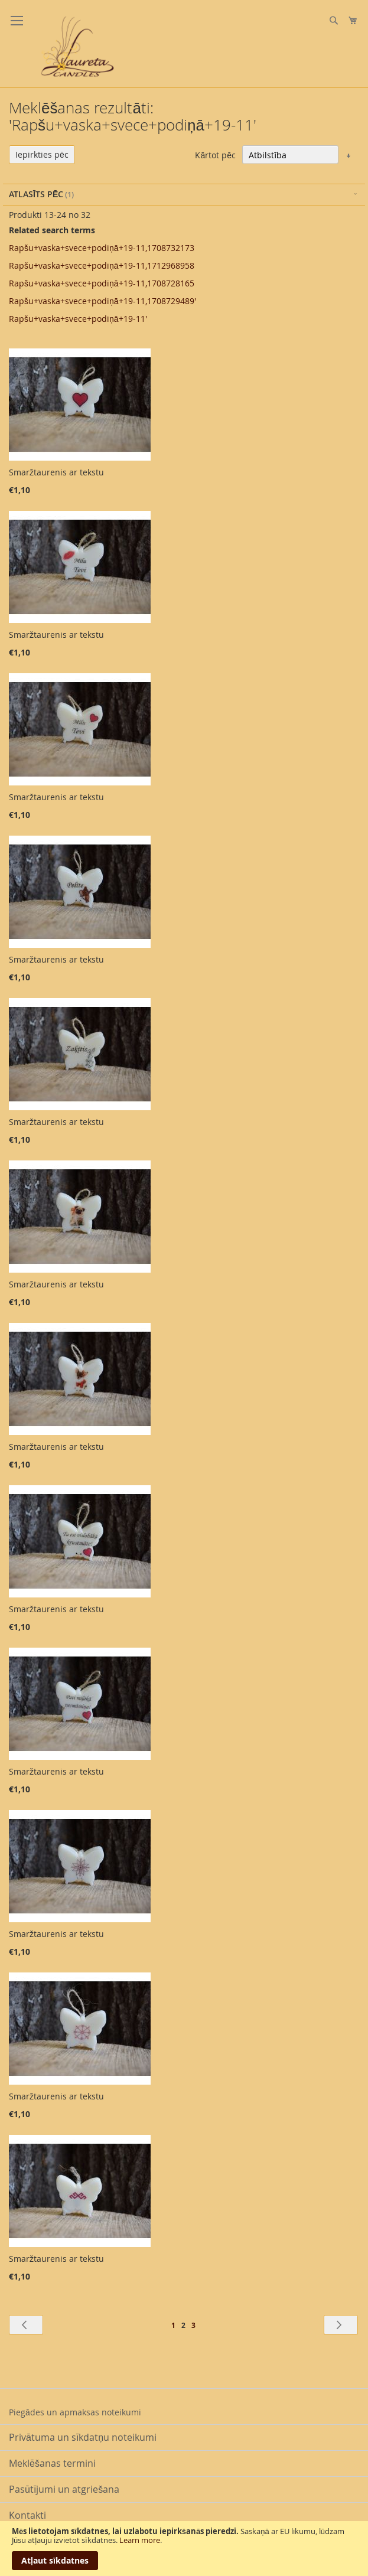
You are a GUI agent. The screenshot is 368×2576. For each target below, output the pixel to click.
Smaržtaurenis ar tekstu (56, 472)
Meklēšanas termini (52, 2463)
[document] (184, 2548)
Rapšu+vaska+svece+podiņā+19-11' (78, 318)
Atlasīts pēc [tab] (36, 194)
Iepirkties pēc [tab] (42, 154)
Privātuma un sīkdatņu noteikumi (83, 2437)
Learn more (139, 2540)
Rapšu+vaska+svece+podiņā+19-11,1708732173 (101, 247)
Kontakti (27, 2515)
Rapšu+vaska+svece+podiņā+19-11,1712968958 (101, 265)
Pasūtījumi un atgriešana (64, 2489)
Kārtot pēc (215, 155)
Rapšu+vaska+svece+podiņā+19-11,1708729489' (102, 300)
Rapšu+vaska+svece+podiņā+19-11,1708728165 (101, 283)
